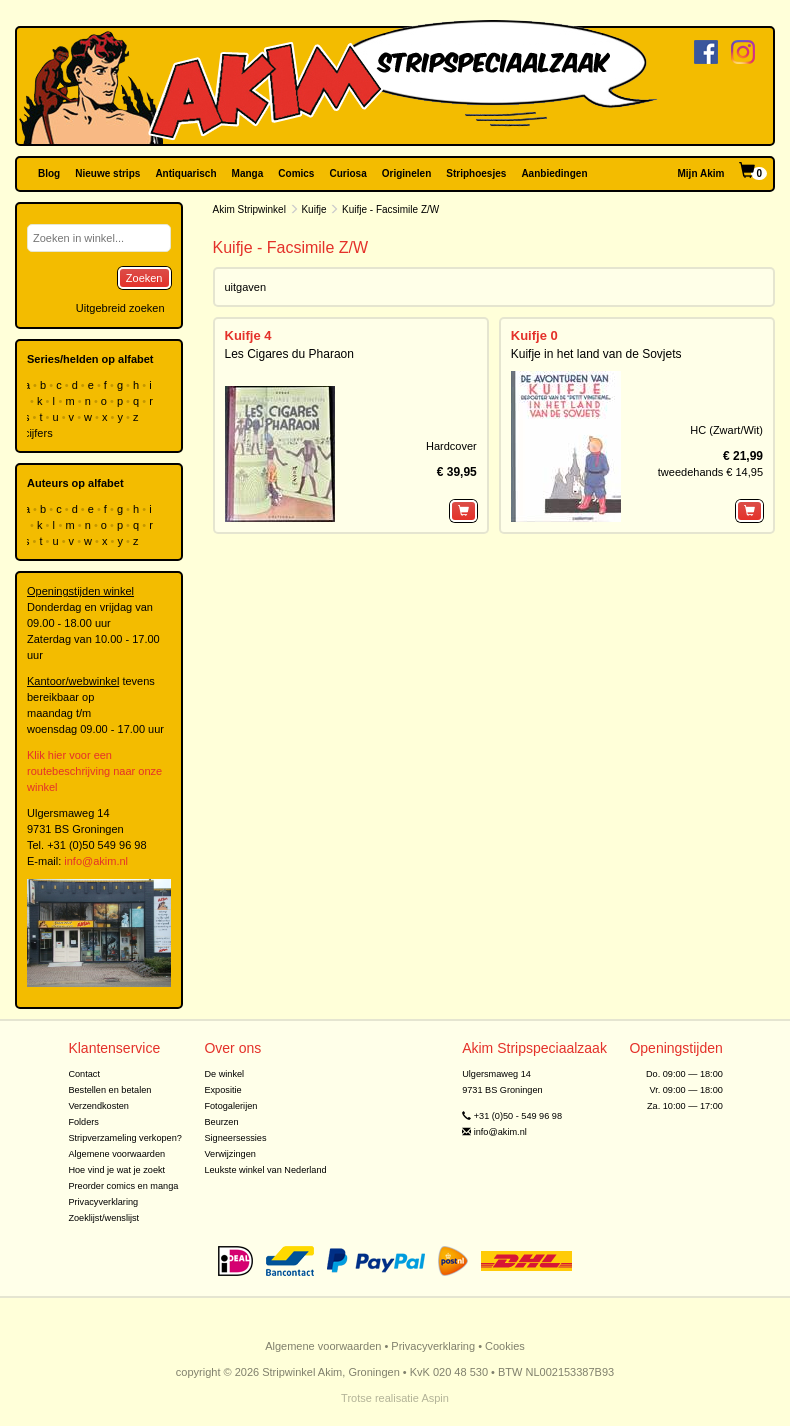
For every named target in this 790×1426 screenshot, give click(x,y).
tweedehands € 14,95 (710, 472)
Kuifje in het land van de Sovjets (596, 354)
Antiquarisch (185, 173)
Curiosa (347, 173)
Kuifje (313, 209)
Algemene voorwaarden (116, 1154)
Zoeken (144, 278)
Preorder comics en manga (123, 1186)
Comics (296, 173)
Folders (83, 1122)
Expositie (222, 1090)
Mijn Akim (701, 173)
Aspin (435, 1398)
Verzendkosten (98, 1106)
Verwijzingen (229, 1154)
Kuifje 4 (248, 335)
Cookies (505, 1346)
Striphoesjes (476, 173)
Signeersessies (235, 1138)
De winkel (224, 1074)
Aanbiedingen (554, 173)
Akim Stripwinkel (249, 209)
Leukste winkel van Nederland (265, 1170)
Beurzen (221, 1122)
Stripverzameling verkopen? (125, 1138)
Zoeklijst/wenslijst (103, 1218)
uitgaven (246, 287)
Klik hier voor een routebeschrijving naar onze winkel (94, 771)
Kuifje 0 (534, 335)
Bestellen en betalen (109, 1090)
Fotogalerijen (230, 1106)
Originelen (406, 173)
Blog (49, 173)
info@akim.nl (96, 861)
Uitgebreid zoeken (120, 308)
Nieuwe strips (107, 173)
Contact (84, 1074)
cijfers (40, 433)
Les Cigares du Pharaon (289, 354)
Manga (248, 173)
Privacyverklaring (103, 1202)
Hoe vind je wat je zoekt (116, 1170)
